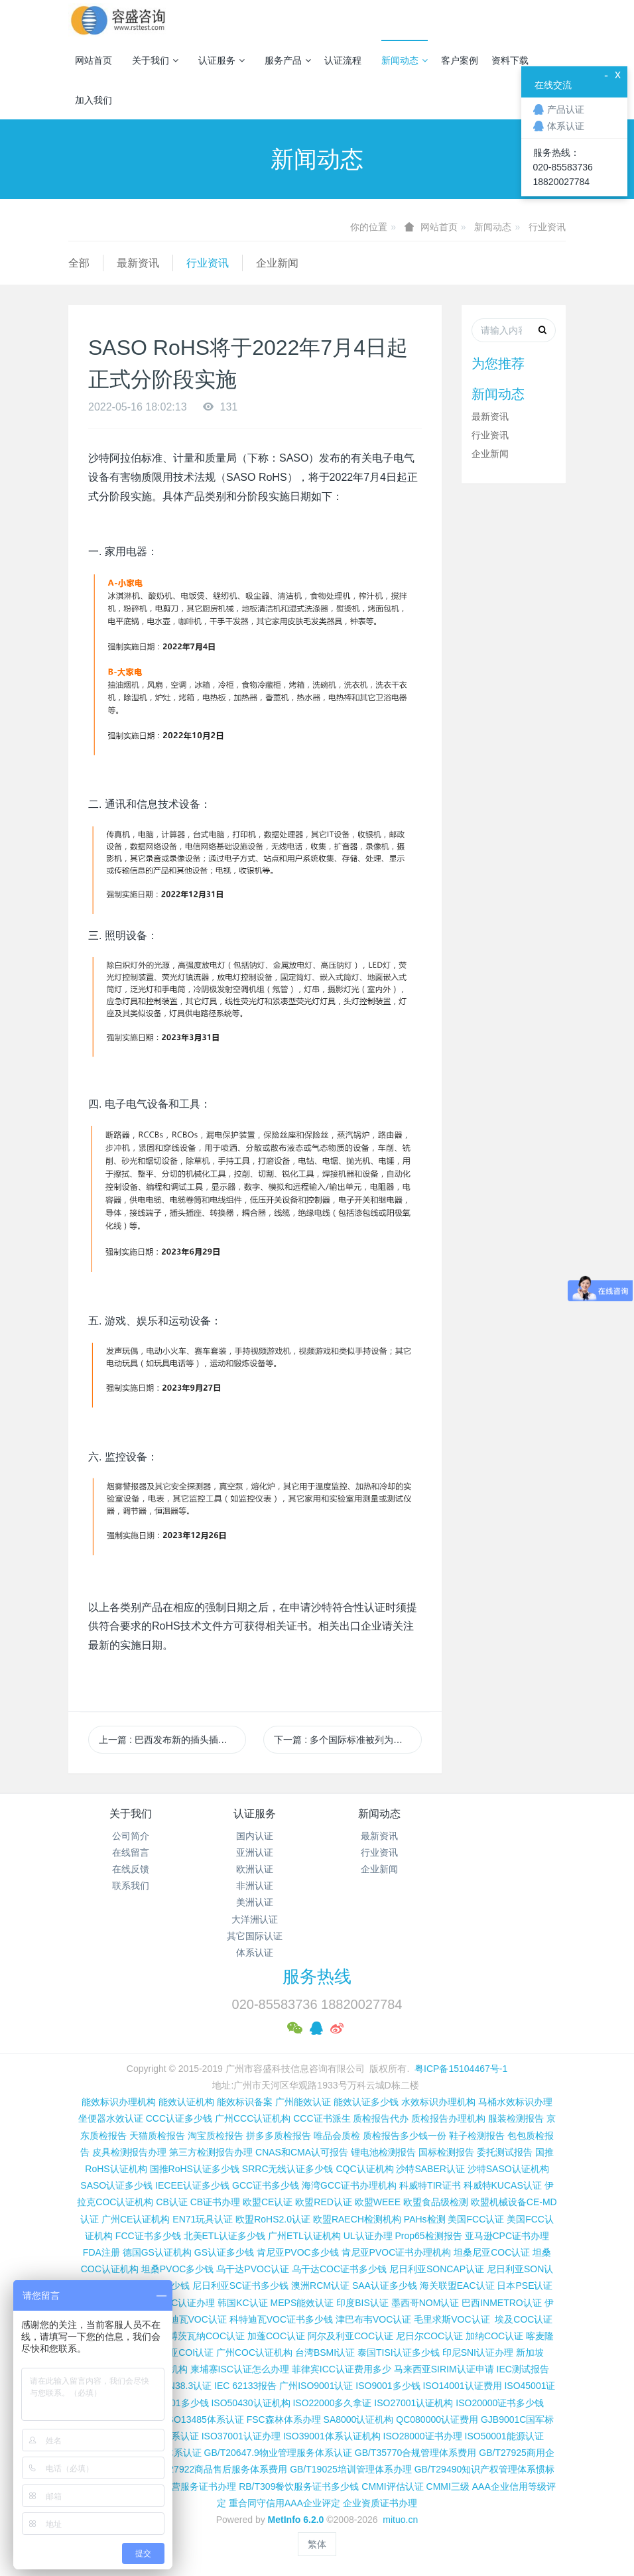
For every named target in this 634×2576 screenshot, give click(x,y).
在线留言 (130, 1852)
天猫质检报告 (157, 2135)
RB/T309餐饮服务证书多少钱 (299, 2486)
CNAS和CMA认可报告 (301, 2152)
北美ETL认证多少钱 (225, 2235)
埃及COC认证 (523, 2319)
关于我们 (155, 60)
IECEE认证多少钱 (192, 2185)
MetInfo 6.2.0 (296, 2519)
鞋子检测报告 (477, 2135)
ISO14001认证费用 (461, 2385)
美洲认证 (254, 1902)
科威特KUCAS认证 (503, 2185)
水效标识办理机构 (438, 2101)
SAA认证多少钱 (384, 2285)
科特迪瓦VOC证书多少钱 (281, 2319)
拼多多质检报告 (278, 2135)
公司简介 (130, 1836)
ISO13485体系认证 (204, 2419)
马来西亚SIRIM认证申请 (444, 2369)
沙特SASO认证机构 (508, 2168)
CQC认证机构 (364, 2168)
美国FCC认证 (476, 2219)
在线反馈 (130, 1869)
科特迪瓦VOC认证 (189, 2319)
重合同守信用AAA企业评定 (284, 2503)
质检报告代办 (381, 2118)
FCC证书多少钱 (148, 2235)
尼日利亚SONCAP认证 (436, 2269)
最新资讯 (138, 263)
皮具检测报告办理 (129, 2152)
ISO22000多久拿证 (331, 2403)
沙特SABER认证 (430, 2168)
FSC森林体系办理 (284, 2419)
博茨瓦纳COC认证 (206, 2336)
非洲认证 (254, 1885)
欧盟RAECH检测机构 (357, 2219)
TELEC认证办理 (181, 2302)
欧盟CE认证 (267, 2202)
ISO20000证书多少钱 (500, 2403)
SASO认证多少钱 (116, 2185)
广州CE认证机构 (135, 2219)
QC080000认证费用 (437, 2419)
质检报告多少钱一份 (404, 2135)
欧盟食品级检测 (435, 2202)
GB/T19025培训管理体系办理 (351, 2469)
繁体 (317, 2544)
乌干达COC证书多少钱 (339, 2269)
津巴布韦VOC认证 (375, 2319)
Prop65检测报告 (428, 2235)
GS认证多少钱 (224, 2252)
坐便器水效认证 (110, 2118)
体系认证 (254, 1952)
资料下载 (510, 60)
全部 (79, 263)
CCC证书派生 (321, 2118)
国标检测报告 (446, 2152)
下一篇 (347, 1739)
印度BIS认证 (362, 2302)
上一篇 (172, 1739)
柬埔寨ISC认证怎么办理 (239, 2369)
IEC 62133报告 (245, 2385)
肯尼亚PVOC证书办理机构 (397, 2252)
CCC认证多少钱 (179, 2118)
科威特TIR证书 (430, 2185)
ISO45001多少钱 (174, 2403)
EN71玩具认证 (202, 2219)
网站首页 (93, 60)
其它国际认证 (255, 1936)
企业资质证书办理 (380, 2503)
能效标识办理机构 (119, 2101)
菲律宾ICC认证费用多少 (341, 2369)
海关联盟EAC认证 (457, 2285)
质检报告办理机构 (448, 2118)
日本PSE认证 (524, 2285)
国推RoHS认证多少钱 (194, 2168)
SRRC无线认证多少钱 (288, 2168)
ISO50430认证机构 (250, 2403)
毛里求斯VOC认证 (451, 2319)
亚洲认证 (254, 1852)
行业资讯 (547, 227)
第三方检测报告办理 (211, 2152)
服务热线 (317, 1976)
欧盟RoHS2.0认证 (272, 2219)
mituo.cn (400, 2519)
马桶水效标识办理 (515, 2101)
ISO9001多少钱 (387, 2385)
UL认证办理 (368, 2235)
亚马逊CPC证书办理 (507, 2235)
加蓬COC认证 (276, 2336)
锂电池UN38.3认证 (173, 2385)
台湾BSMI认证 (325, 2352)
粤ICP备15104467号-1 (460, 2068)
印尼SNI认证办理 (477, 2352)
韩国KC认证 (242, 2302)
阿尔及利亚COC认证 (350, 2336)
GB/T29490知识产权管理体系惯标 (484, 2469)
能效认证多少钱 (366, 2101)
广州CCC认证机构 (252, 2118)
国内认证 (254, 1836)
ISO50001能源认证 (504, 2436)
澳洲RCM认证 (320, 2285)
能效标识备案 (245, 2101)
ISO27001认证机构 (413, 2403)
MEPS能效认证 (302, 2302)
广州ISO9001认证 (316, 2385)
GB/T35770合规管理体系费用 (416, 2452)
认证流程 (342, 60)
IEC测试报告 (523, 2369)
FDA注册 (101, 2252)
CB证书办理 (215, 2202)
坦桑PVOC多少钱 (177, 2269)
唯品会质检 (337, 2135)
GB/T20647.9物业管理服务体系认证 (278, 2452)
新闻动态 (404, 60)
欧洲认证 (254, 1869)
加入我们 (93, 100)
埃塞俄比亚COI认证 (173, 2352)
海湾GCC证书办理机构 (349, 2185)
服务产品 (288, 60)
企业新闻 (277, 263)
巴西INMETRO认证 (502, 2302)
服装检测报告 (516, 2118)
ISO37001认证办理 (241, 2436)
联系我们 (130, 1885)
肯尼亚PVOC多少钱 (298, 2252)
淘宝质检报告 (215, 2135)
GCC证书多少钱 (265, 2185)
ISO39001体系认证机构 (332, 2436)
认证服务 (221, 60)
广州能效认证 (303, 2101)
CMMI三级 (448, 2486)
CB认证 (171, 2202)
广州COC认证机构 (254, 2352)
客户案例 (459, 60)
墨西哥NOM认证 (425, 2302)
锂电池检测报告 (383, 2152)
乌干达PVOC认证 (252, 2269)
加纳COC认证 (494, 2336)
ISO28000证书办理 (422, 2436)
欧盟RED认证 (323, 2202)
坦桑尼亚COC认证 (492, 2252)
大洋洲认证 (254, 1919)
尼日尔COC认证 (429, 2336)
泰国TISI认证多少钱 (398, 2352)
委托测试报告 (505, 2152)
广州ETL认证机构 (304, 2235)
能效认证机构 (186, 2101)
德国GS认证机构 (157, 2252)
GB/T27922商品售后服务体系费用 (217, 2469)
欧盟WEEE (378, 2202)
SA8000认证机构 (359, 2419)
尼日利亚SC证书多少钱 (240, 2285)
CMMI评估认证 (392, 2486)
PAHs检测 (425, 2219)
